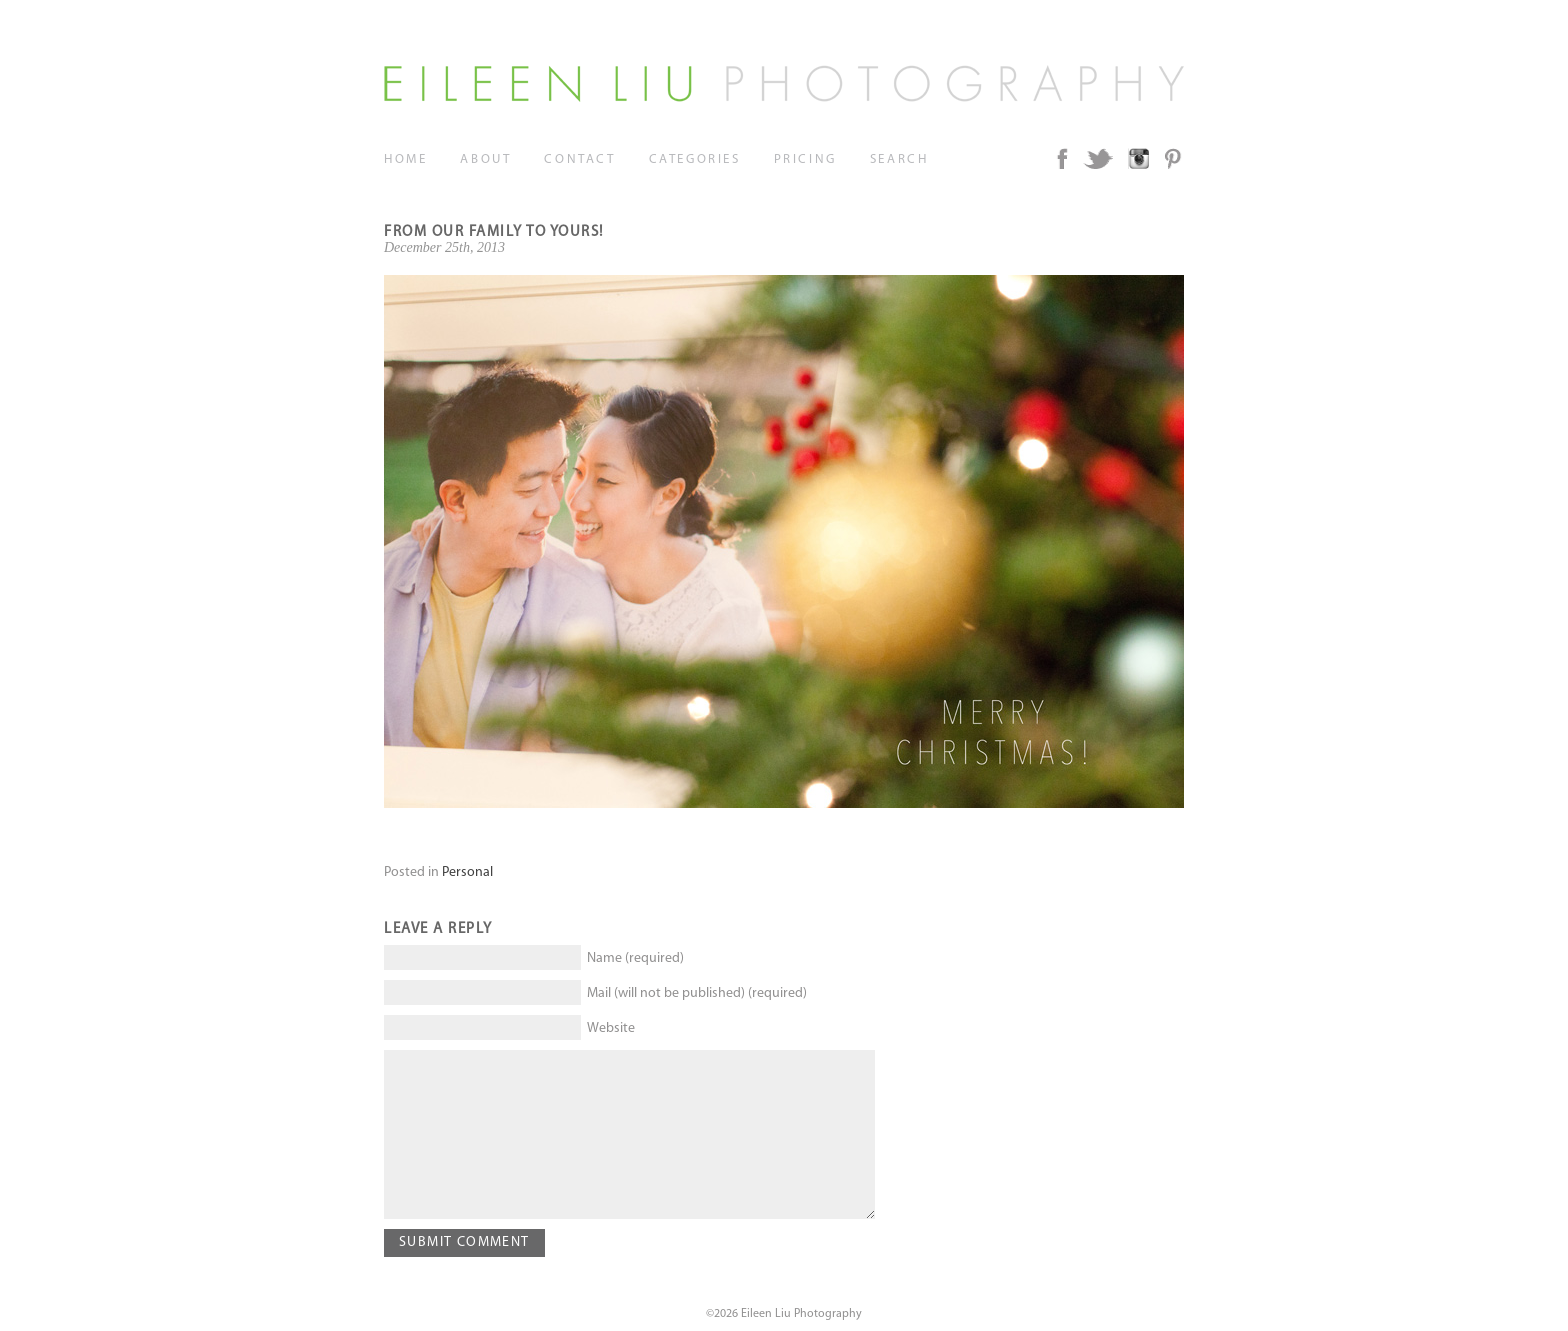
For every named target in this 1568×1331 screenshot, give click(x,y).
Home (405, 159)
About (485, 159)
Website (611, 1028)
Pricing (805, 159)
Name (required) (635, 958)
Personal (467, 872)
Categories (695, 159)
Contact (579, 159)
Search (899, 159)
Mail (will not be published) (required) (697, 993)
